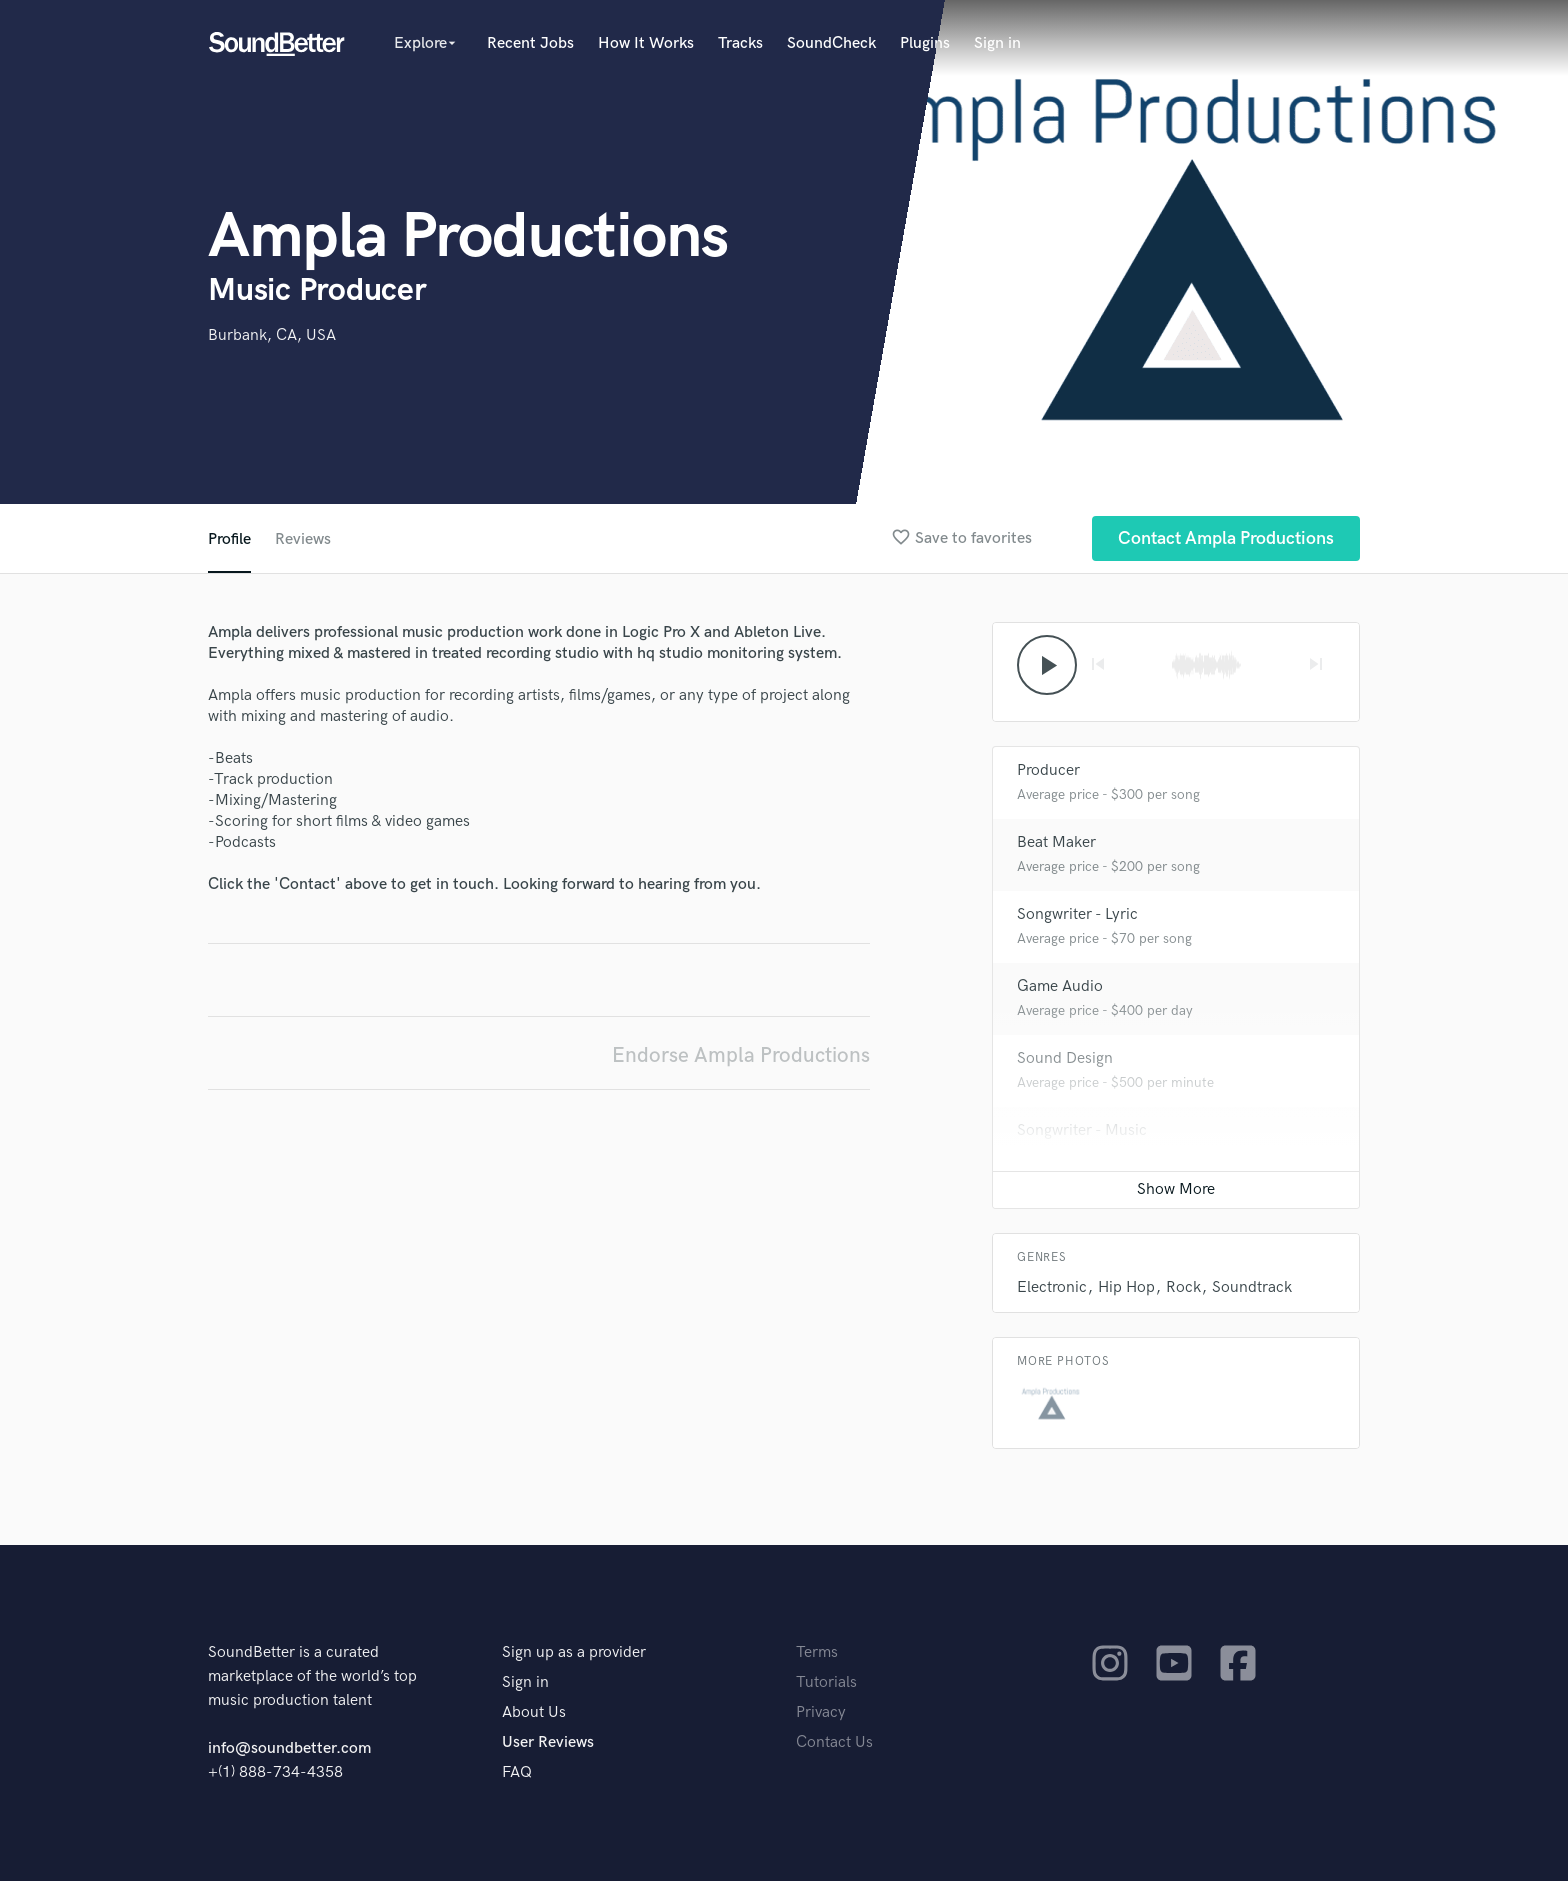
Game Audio (1060, 986)
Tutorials (826, 1682)
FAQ (517, 1772)
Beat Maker (1056, 842)
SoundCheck (831, 43)
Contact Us (834, 1742)
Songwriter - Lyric (1077, 914)
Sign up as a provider (574, 1652)
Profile (229, 539)
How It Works (646, 43)
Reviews (303, 539)
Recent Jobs (530, 43)
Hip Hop (1126, 1287)
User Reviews (548, 1742)
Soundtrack (1252, 1287)
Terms (817, 1652)
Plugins (925, 43)
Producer (1048, 770)
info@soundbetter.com (289, 1748)
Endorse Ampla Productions (741, 1055)
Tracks (740, 43)
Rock (1183, 1287)
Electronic (1052, 1287)
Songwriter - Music (1082, 1130)
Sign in (997, 43)
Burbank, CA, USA (272, 335)
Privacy (821, 1712)
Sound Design (1065, 1058)
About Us (534, 1712)
